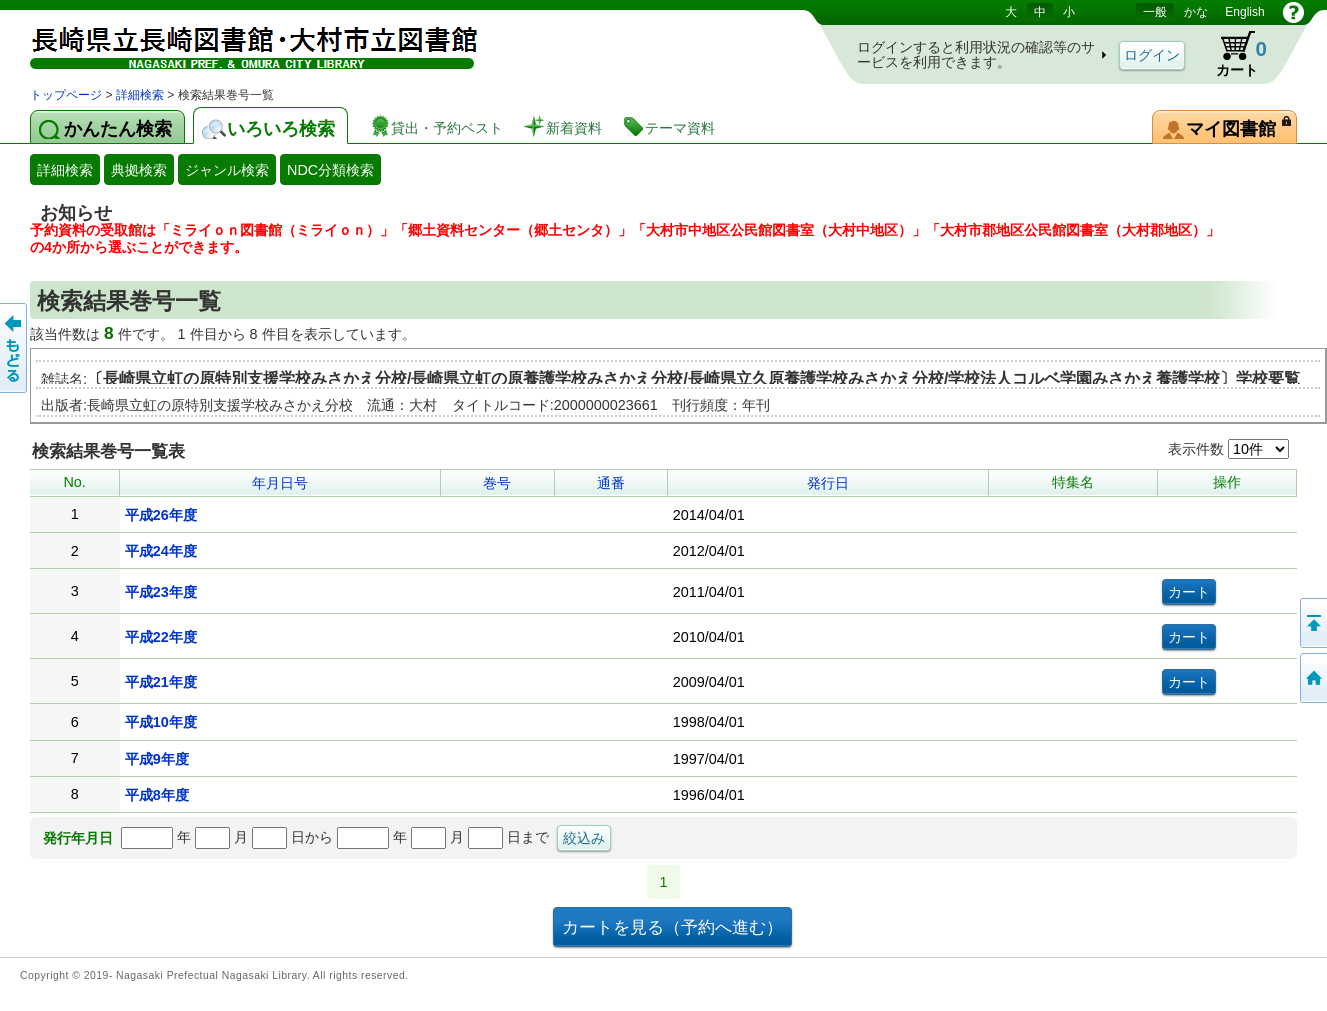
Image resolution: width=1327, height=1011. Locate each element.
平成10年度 (161, 722)
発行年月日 (78, 838)
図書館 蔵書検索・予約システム (240, 42)
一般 (1155, 12)
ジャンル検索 (227, 170)
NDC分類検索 (330, 170)
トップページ (66, 95)
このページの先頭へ (1312, 623)
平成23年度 (161, 592)
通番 (611, 483)
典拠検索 (139, 170)
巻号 (497, 483)
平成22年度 (161, 637)
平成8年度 (157, 795)
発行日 (828, 483)
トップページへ (1312, 678)
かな (1196, 12)
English (1244, 12)
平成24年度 (161, 551)
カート (1232, 54)
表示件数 (1228, 449)
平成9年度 (157, 759)
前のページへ (15, 348)
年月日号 (280, 483)
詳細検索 (140, 95)
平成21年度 (161, 682)
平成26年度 (161, 515)
